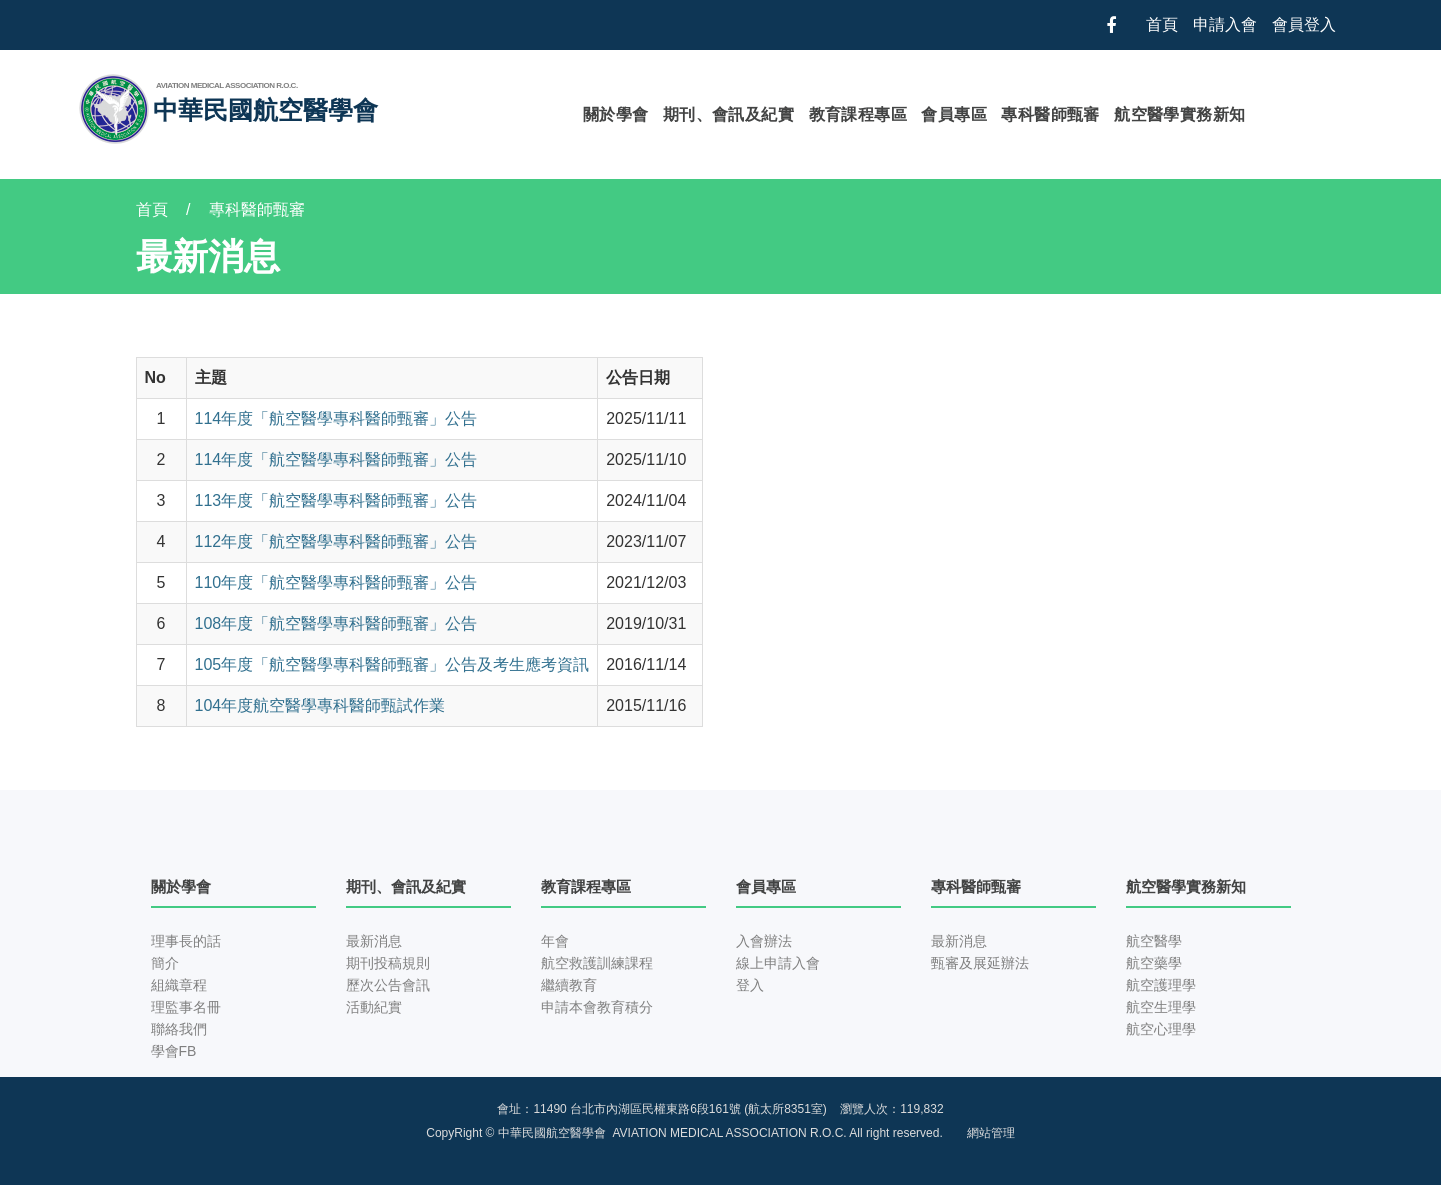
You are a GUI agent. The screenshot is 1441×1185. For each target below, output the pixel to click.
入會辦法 (764, 941)
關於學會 (616, 114)
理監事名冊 (186, 1007)
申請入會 (1225, 24)
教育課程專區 (858, 114)
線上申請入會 (778, 963)
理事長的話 (186, 941)
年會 (555, 941)
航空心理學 (1161, 1029)
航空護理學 (1161, 985)
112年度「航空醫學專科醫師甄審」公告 (336, 541)
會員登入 (1304, 24)
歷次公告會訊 (388, 985)
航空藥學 (1154, 963)
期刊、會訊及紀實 (728, 114)
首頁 (1162, 24)
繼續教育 (569, 985)
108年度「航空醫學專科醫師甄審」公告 (336, 623)
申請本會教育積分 (597, 1007)
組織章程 (179, 985)
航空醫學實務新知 (1179, 114)
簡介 (165, 963)
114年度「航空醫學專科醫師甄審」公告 (336, 418)
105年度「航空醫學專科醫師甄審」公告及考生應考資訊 (392, 664)
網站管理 (991, 1133)
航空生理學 (1161, 1007)
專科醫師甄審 (1050, 114)
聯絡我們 (179, 1029)
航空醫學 (1154, 941)
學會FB (174, 1051)
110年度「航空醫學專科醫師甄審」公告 (336, 582)
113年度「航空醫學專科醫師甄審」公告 (336, 500)
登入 (750, 985)
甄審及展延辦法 (980, 963)
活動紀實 (374, 1007)
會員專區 (954, 114)
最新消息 (374, 941)
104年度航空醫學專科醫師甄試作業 (320, 705)
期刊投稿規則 (388, 963)
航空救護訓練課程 (597, 963)
